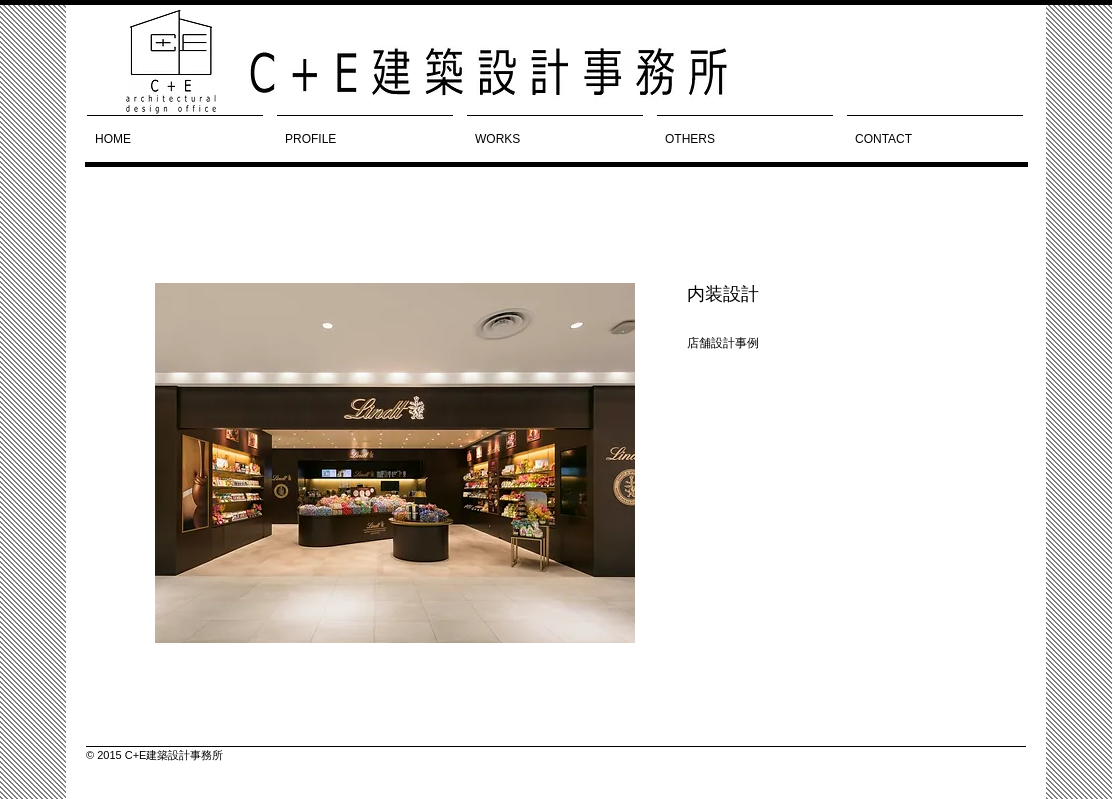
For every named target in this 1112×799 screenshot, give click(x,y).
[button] (395, 463)
